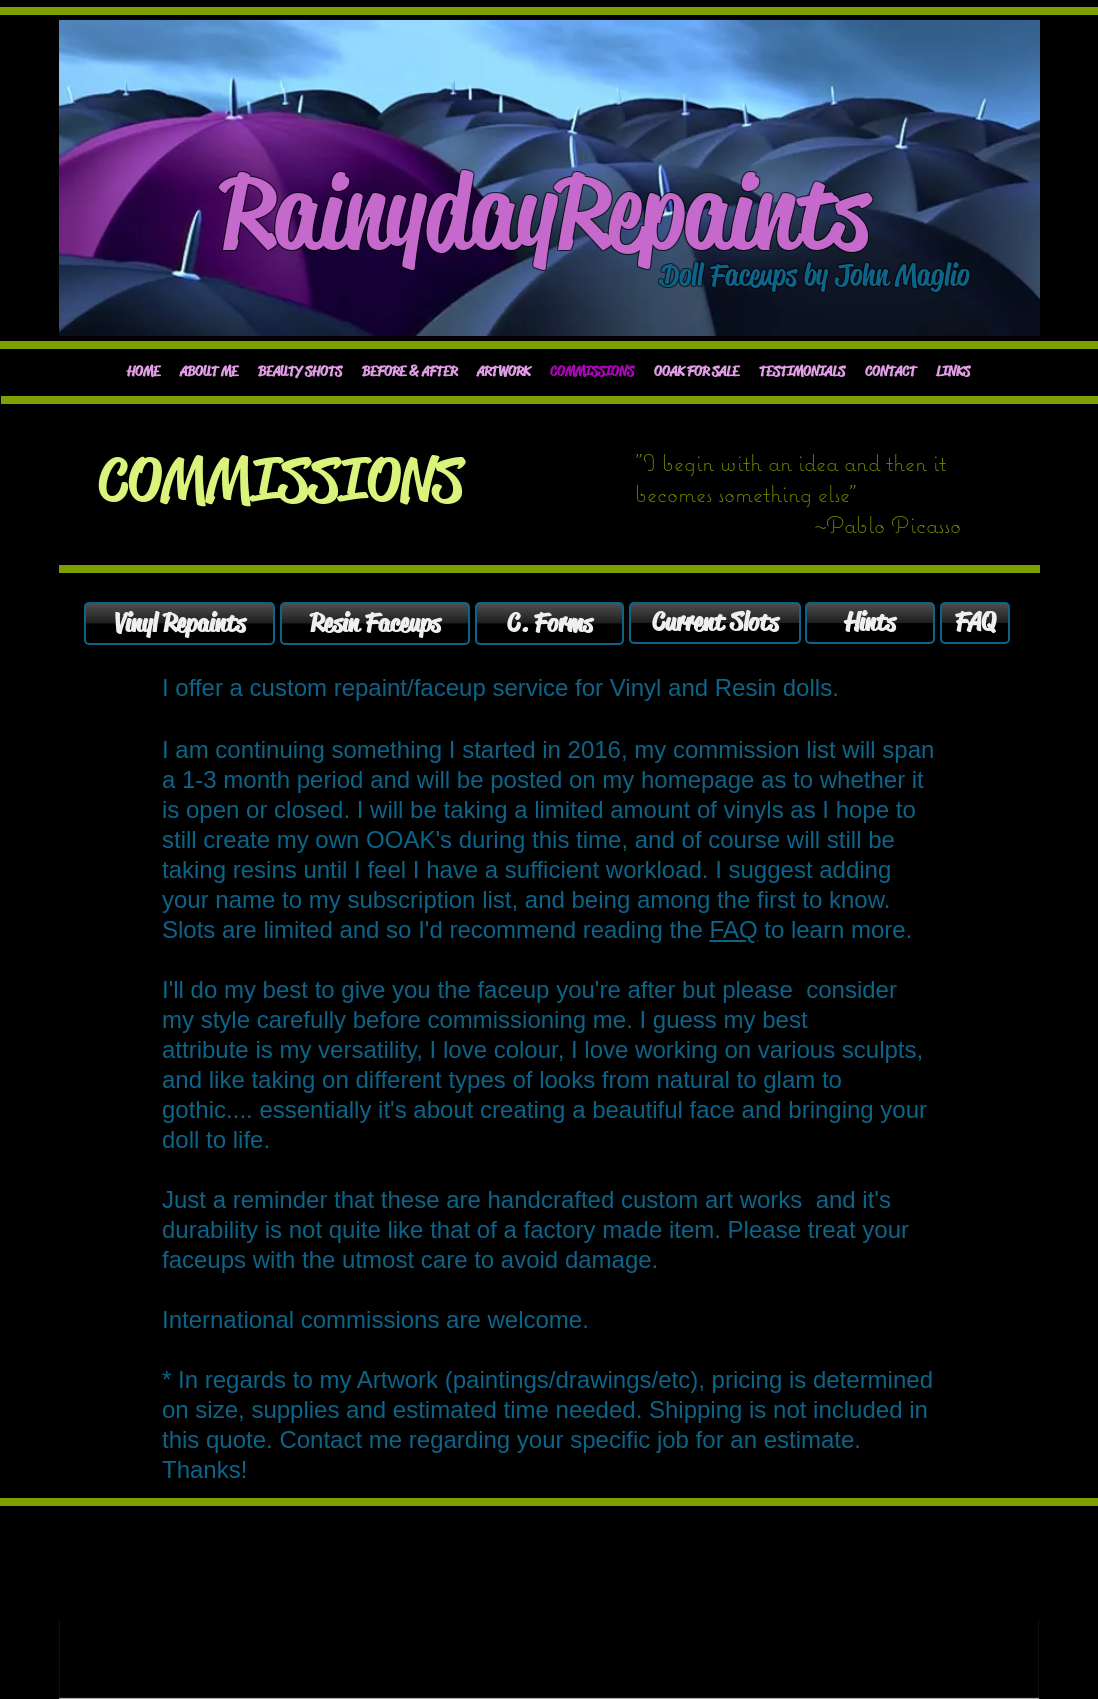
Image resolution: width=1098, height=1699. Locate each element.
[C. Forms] (549, 623)
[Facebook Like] (140, 320)
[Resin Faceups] (375, 623)
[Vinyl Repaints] (179, 623)
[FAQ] (975, 623)
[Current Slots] (715, 623)
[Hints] (870, 623)
